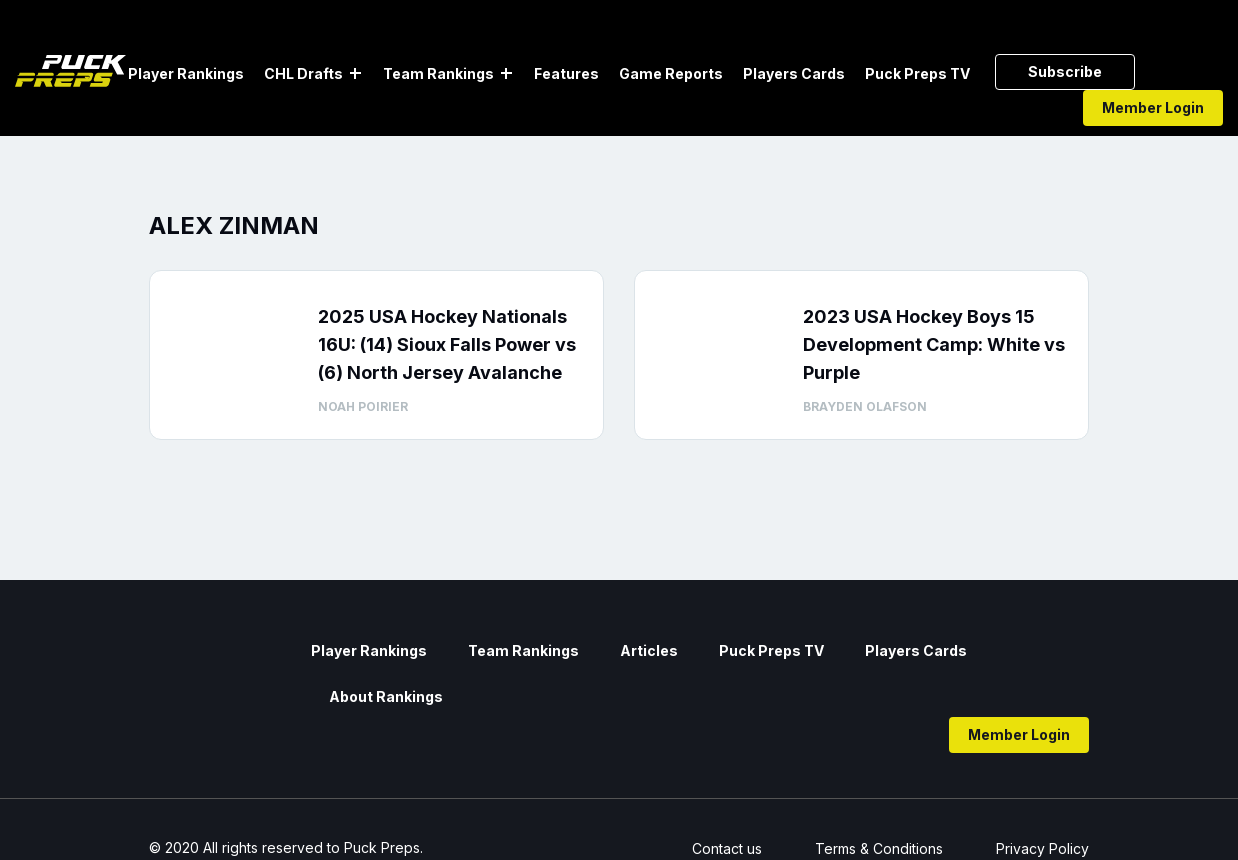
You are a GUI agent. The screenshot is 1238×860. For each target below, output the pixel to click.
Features (566, 73)
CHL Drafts (303, 73)
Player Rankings (186, 73)
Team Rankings (438, 73)
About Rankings (386, 696)
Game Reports (671, 73)
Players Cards (794, 73)
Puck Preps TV (917, 73)
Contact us (727, 848)
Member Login (1153, 107)
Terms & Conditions (879, 848)
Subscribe (1065, 71)
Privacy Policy (1042, 848)
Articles (649, 650)
